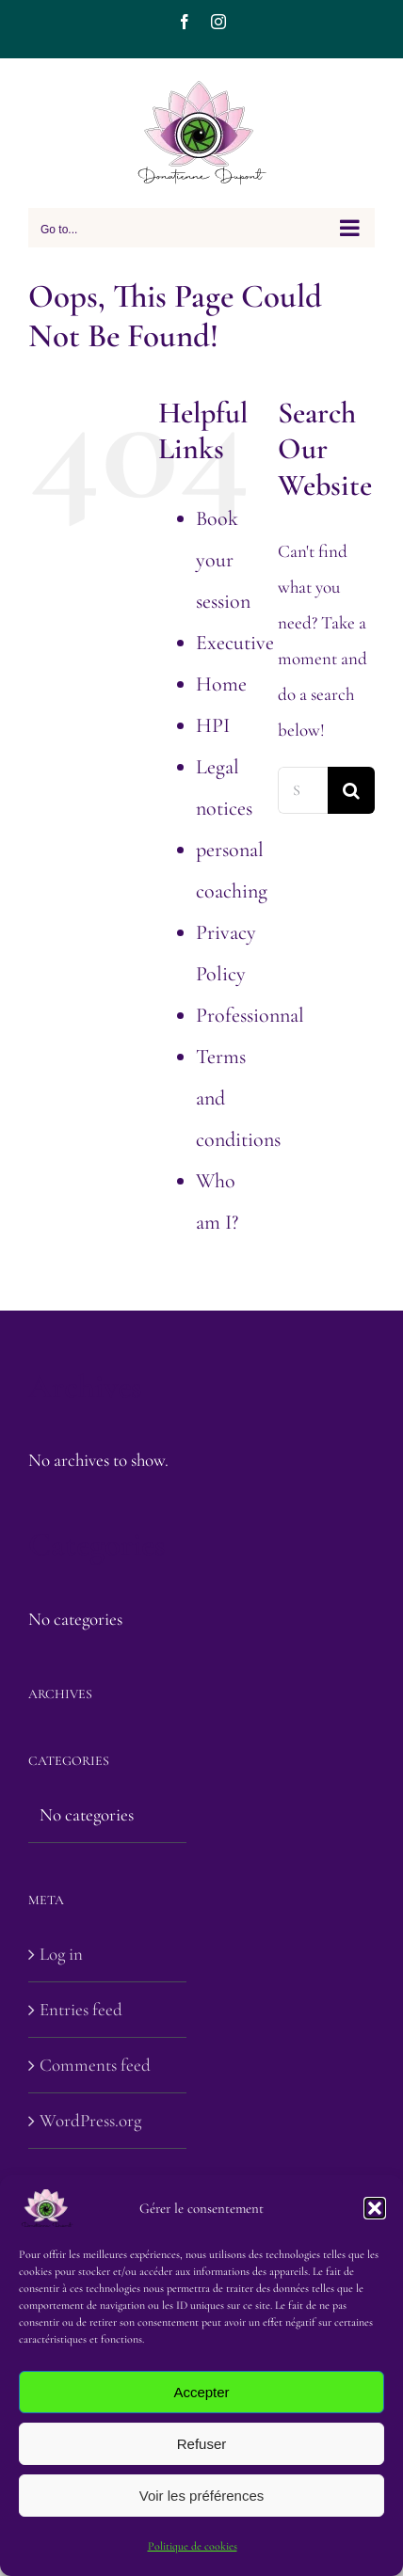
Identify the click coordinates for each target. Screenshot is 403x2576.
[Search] (351, 790)
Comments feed (95, 2064)
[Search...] (303, 790)
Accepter (201, 2392)
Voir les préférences (202, 2496)
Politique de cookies (192, 2545)
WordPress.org (90, 2120)
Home (221, 684)
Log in (61, 1953)
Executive (235, 642)
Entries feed (81, 2009)
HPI (213, 725)
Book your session (223, 559)
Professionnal (250, 1015)
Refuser (202, 2444)
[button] (374, 2208)
